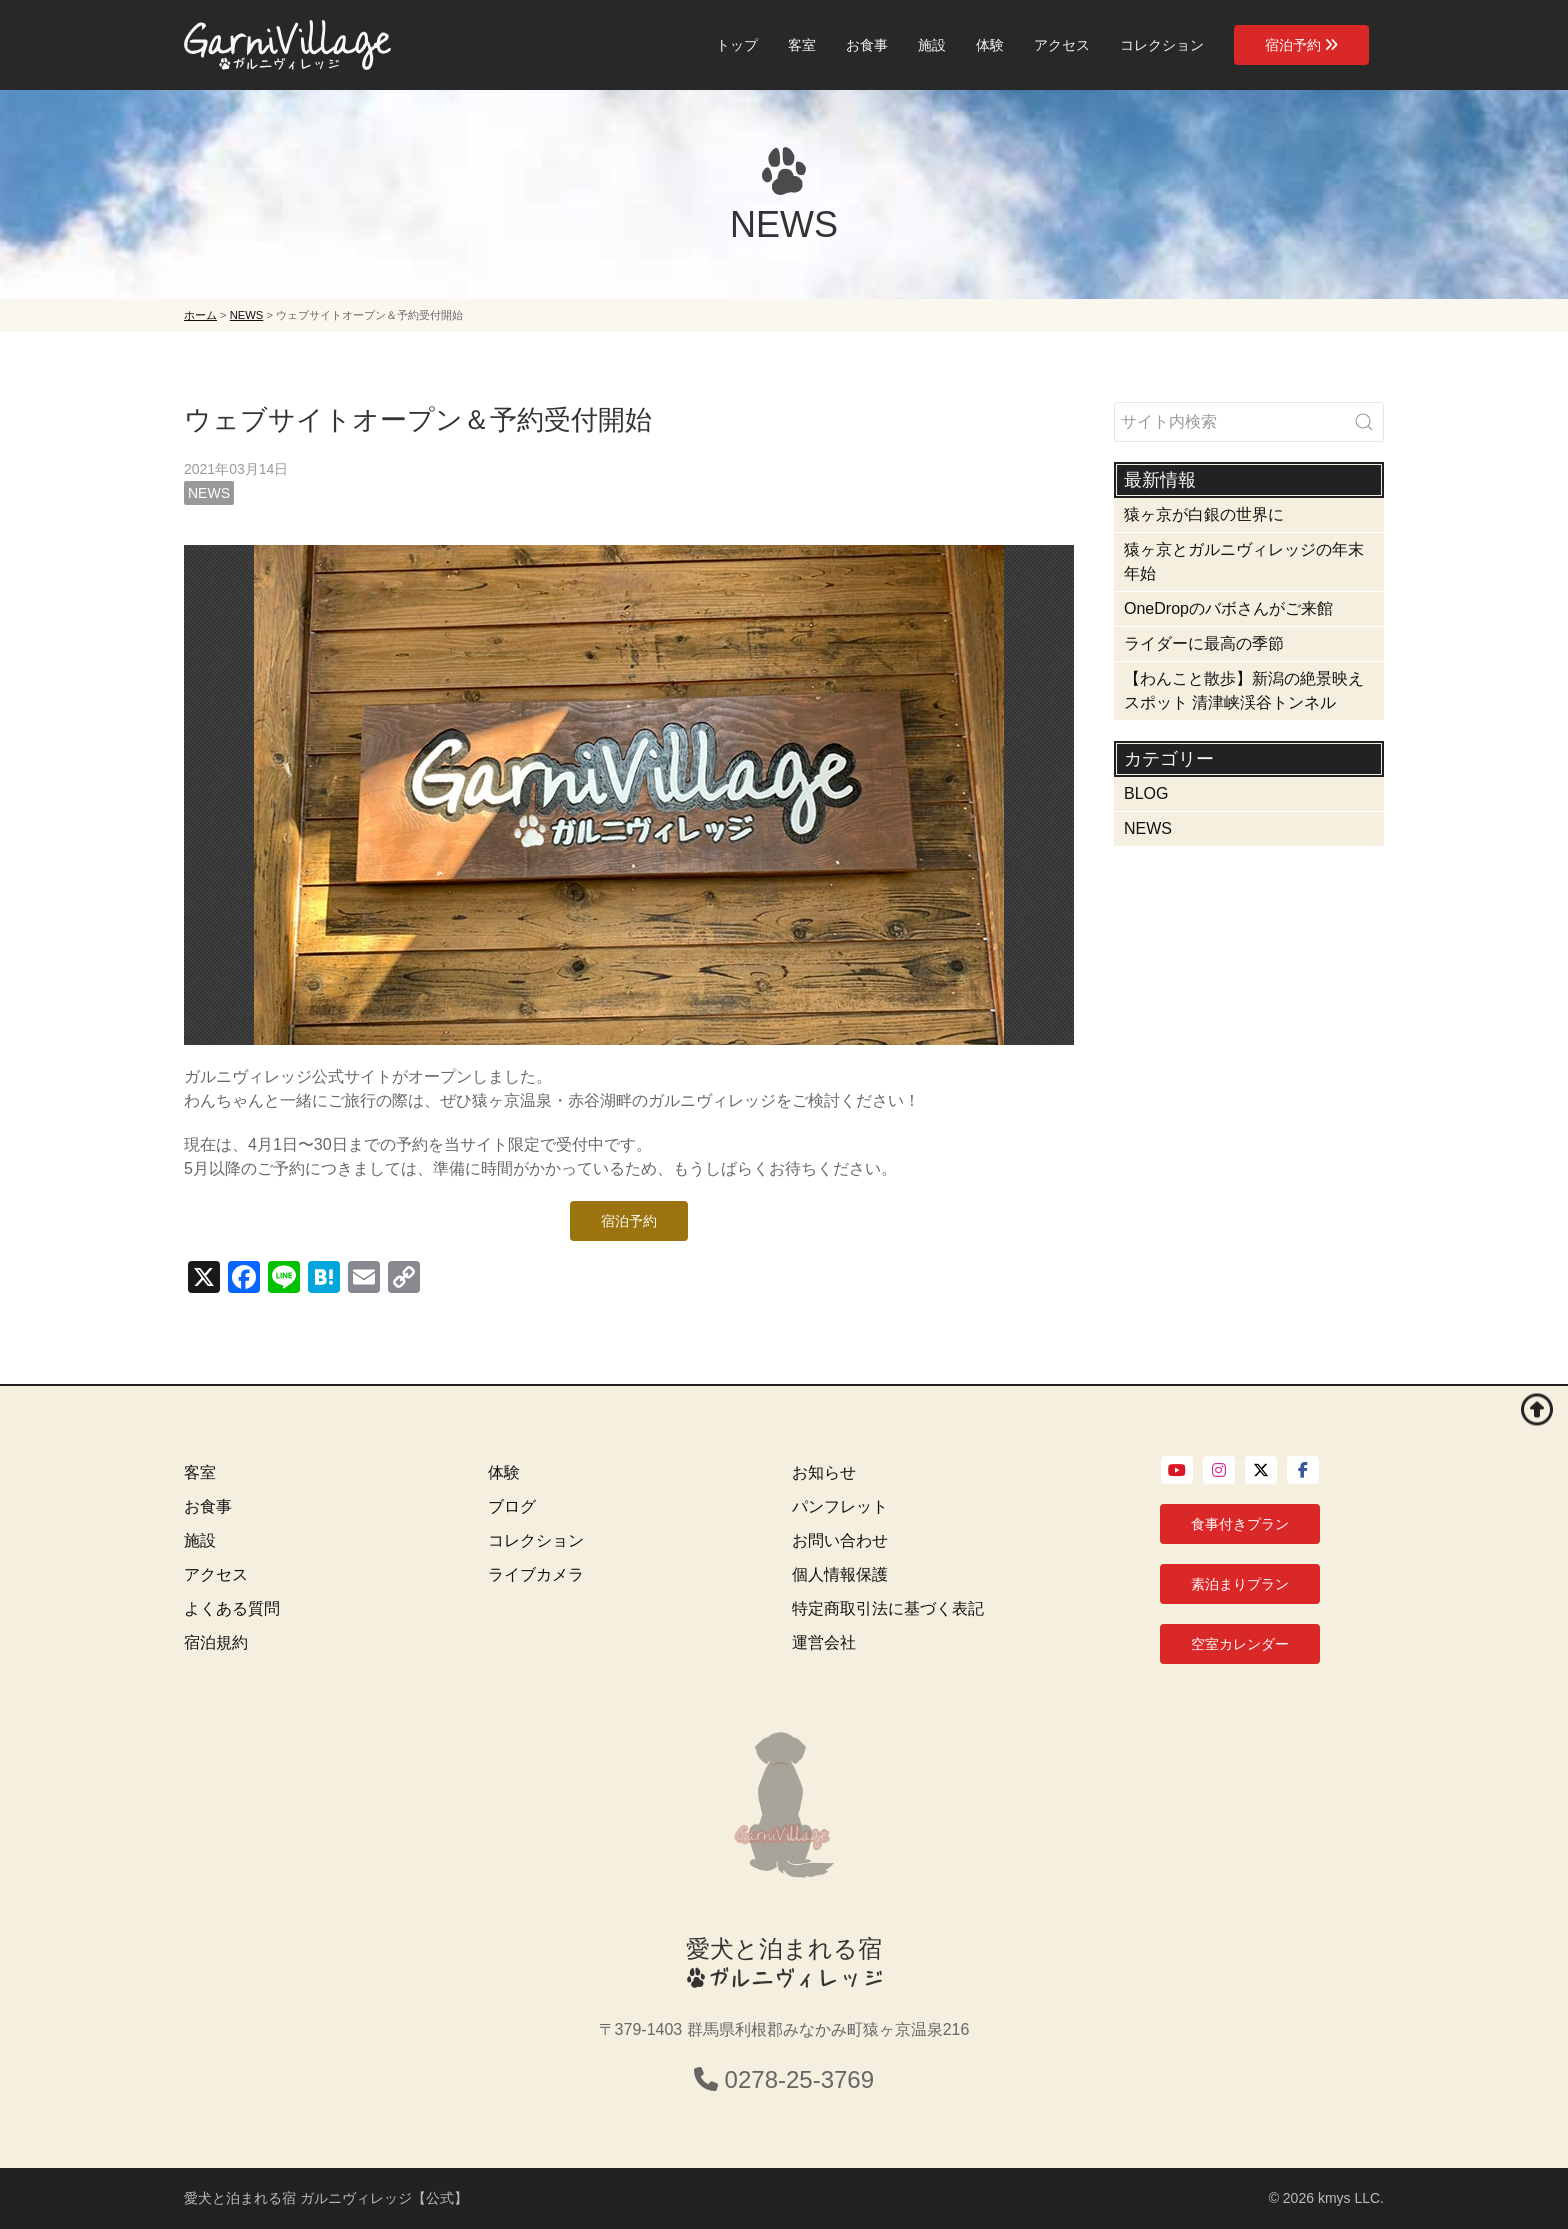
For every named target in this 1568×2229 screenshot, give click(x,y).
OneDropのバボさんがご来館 (1228, 608)
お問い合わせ (840, 1540)
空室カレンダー (1240, 1644)
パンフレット (840, 1506)
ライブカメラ (536, 1574)
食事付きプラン (1240, 1524)
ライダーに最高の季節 (1204, 643)
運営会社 (824, 1642)
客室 (802, 45)
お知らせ (824, 1472)
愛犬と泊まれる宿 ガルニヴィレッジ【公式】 (326, 2198)
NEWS (209, 493)
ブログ (512, 1506)
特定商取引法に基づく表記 (888, 1608)
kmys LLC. (1351, 2198)
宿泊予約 (1301, 45)
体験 (990, 45)
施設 (932, 45)
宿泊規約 (216, 1642)
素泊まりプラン (1240, 1584)
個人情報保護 (840, 1574)
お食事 (867, 45)
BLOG (1146, 793)
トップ (737, 45)
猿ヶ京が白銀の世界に (1204, 514)
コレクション (1162, 45)
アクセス (1062, 45)
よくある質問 (232, 1608)
